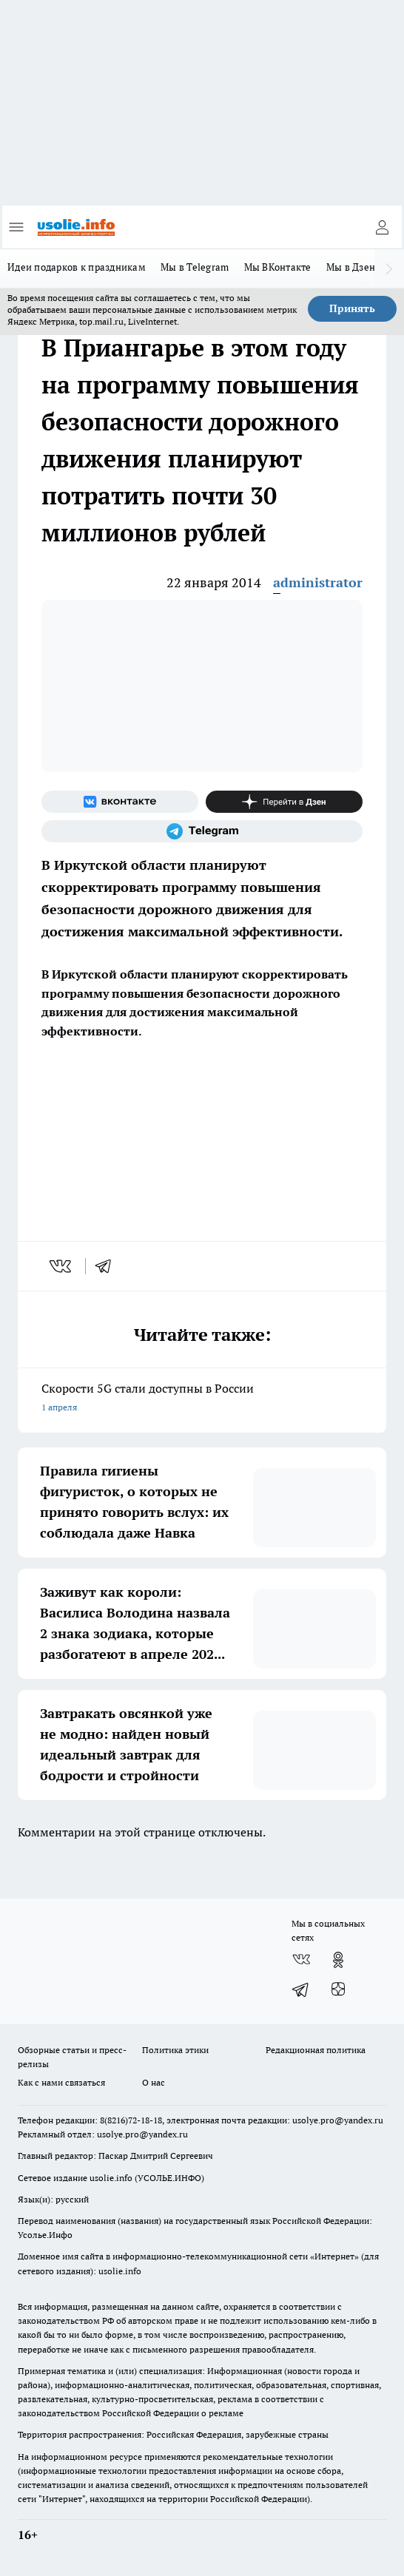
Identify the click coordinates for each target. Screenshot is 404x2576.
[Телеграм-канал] (202, 831)
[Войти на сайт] (382, 227)
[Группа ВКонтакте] (119, 802)
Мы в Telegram (195, 267)
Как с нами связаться (61, 2082)
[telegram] (108, 1266)
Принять (352, 308)
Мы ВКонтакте (278, 267)
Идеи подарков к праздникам (76, 267)
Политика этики (175, 2049)
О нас (153, 2082)
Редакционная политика (316, 2049)
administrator (318, 582)
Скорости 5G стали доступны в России (202, 1399)
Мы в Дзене (353, 267)
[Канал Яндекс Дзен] (284, 802)
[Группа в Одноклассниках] (338, 1960)
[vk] (62, 1266)
